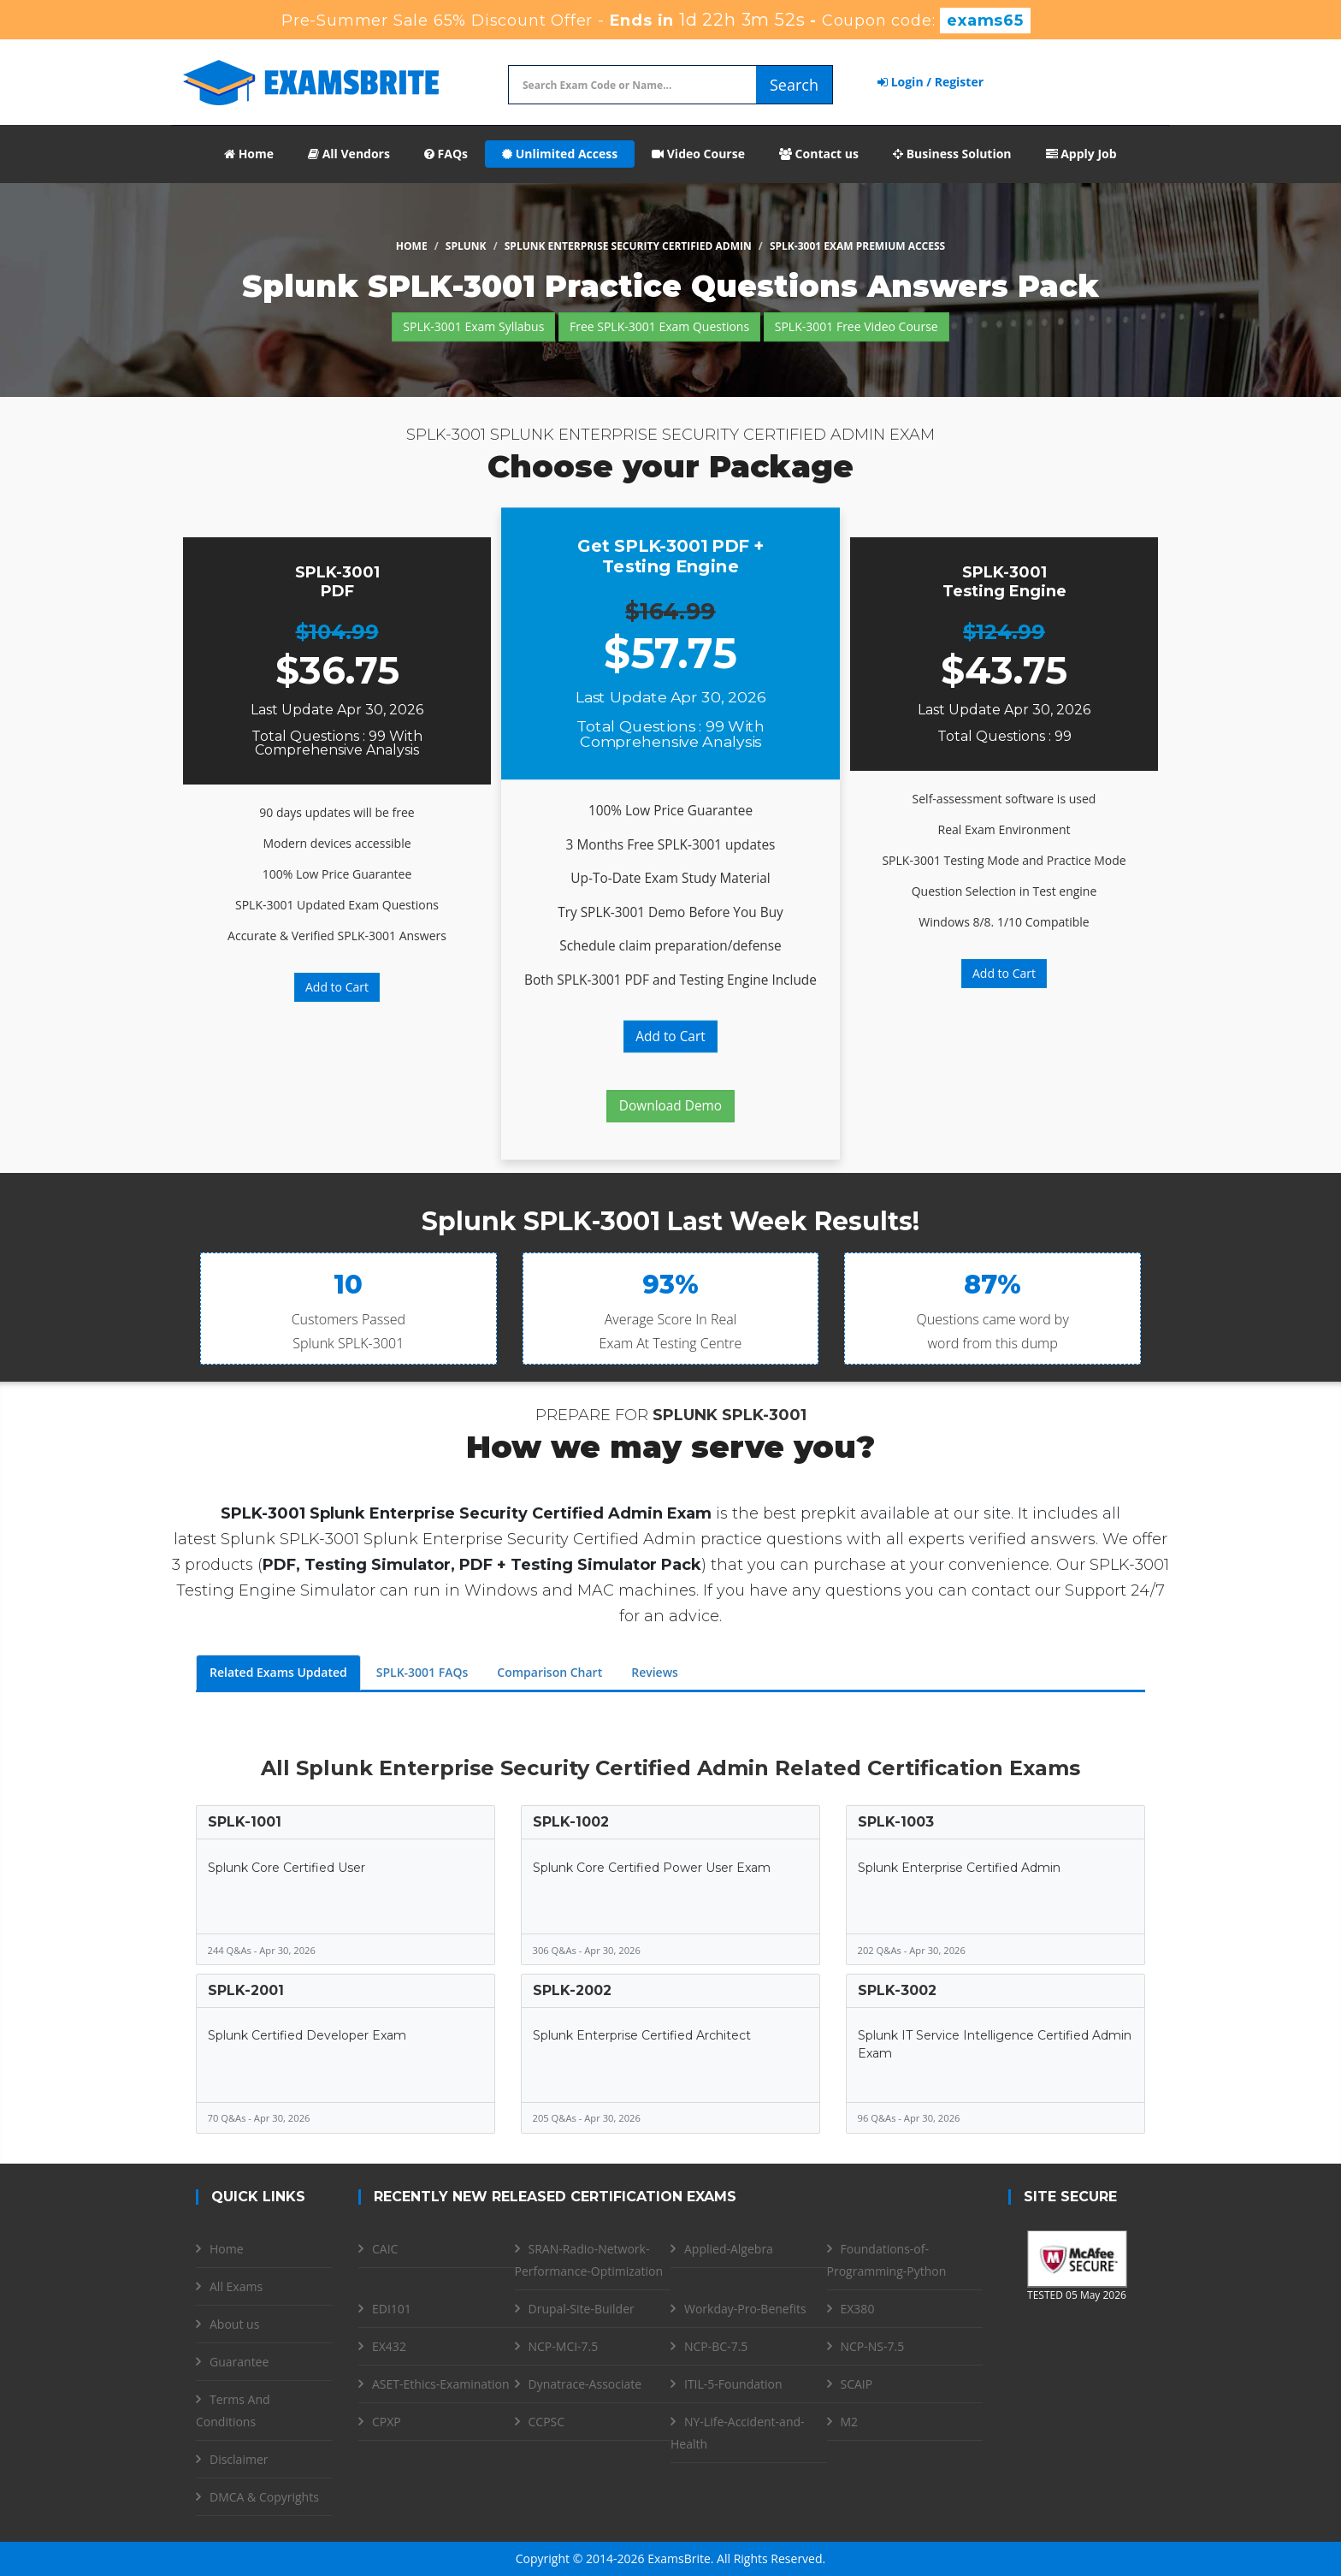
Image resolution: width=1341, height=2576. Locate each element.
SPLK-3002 (897, 1990)
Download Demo (670, 1106)
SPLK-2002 (572, 1990)
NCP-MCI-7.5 (564, 2346)
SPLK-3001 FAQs (422, 1672)
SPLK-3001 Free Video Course (856, 326)
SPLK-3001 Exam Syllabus (473, 326)
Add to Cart (337, 987)
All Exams (236, 2286)
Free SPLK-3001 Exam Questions (659, 326)
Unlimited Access (559, 153)
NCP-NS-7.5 (873, 2346)
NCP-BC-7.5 (715, 2346)
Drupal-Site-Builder (582, 2309)
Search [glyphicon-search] (794, 84)
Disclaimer (239, 2459)
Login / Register (930, 82)
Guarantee (239, 2362)
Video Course (698, 153)
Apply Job (1081, 153)
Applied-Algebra (728, 2249)
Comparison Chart (549, 1672)
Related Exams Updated (278, 1672)
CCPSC (547, 2421)
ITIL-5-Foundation (733, 2384)
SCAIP (857, 2384)
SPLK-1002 (571, 1822)
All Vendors (349, 153)
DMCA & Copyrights (264, 2497)
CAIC (385, 2249)
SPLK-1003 (896, 1822)
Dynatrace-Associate (585, 2384)
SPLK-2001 (246, 1990)
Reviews (654, 1672)
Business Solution (952, 153)
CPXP (386, 2421)
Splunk (466, 246)
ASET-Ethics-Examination (441, 2384)
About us (234, 2324)
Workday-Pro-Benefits (745, 2309)
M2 (850, 2421)
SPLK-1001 (244, 1822)
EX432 (389, 2346)
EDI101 (391, 2309)
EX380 (858, 2309)
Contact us (819, 153)
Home (249, 153)
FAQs (446, 153)
